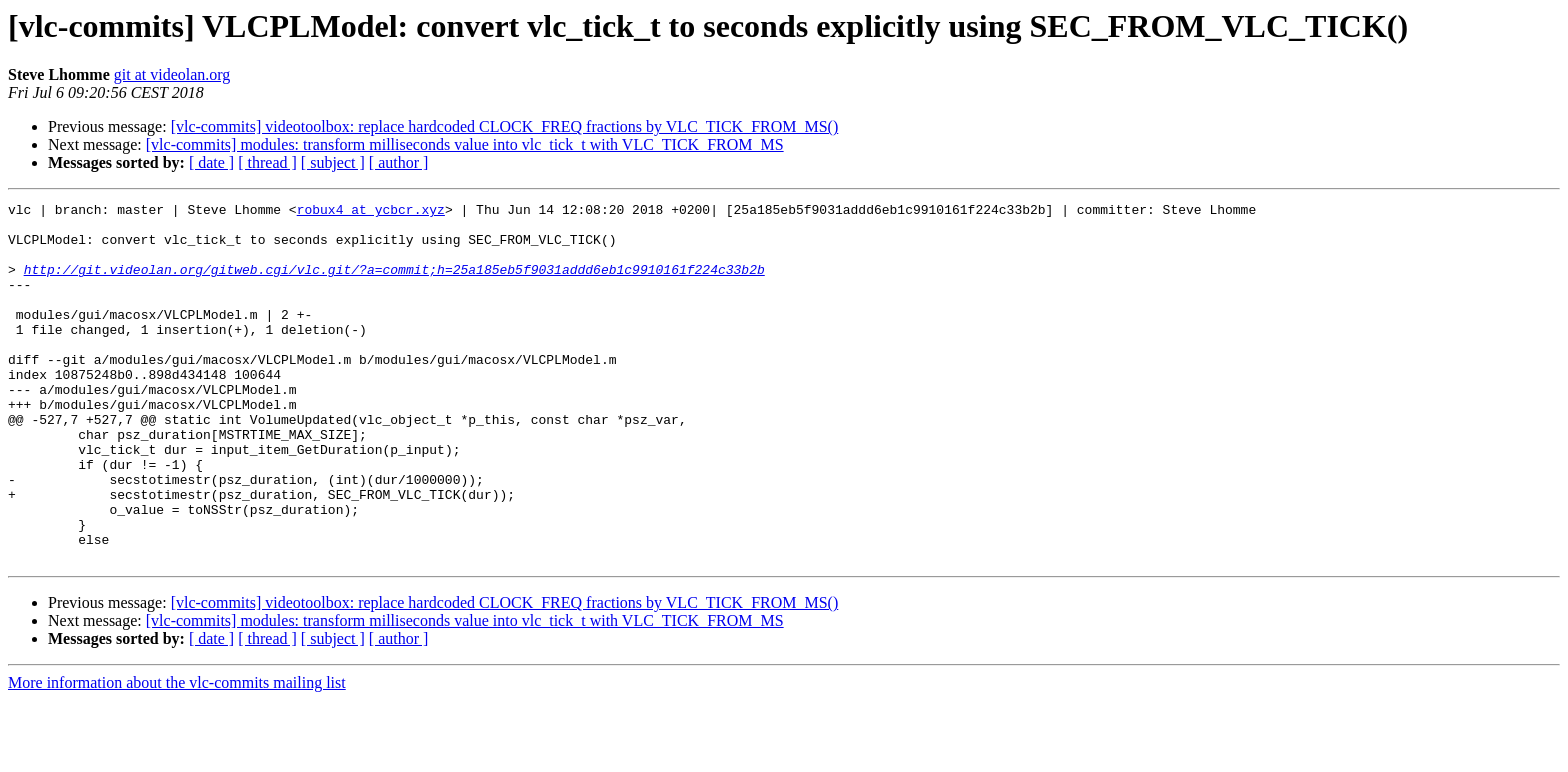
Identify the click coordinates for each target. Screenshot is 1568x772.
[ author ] (399, 162)
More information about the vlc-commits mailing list (177, 754)
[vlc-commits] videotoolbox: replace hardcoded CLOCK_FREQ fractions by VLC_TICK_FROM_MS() (505, 126)
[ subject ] (333, 162)
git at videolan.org (172, 74)
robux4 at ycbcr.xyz (371, 212)
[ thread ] (267, 162)
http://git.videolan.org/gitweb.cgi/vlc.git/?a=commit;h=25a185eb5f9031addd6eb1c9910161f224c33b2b (394, 284)
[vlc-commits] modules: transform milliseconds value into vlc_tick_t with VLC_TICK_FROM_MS (465, 144)
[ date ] (211, 162)
